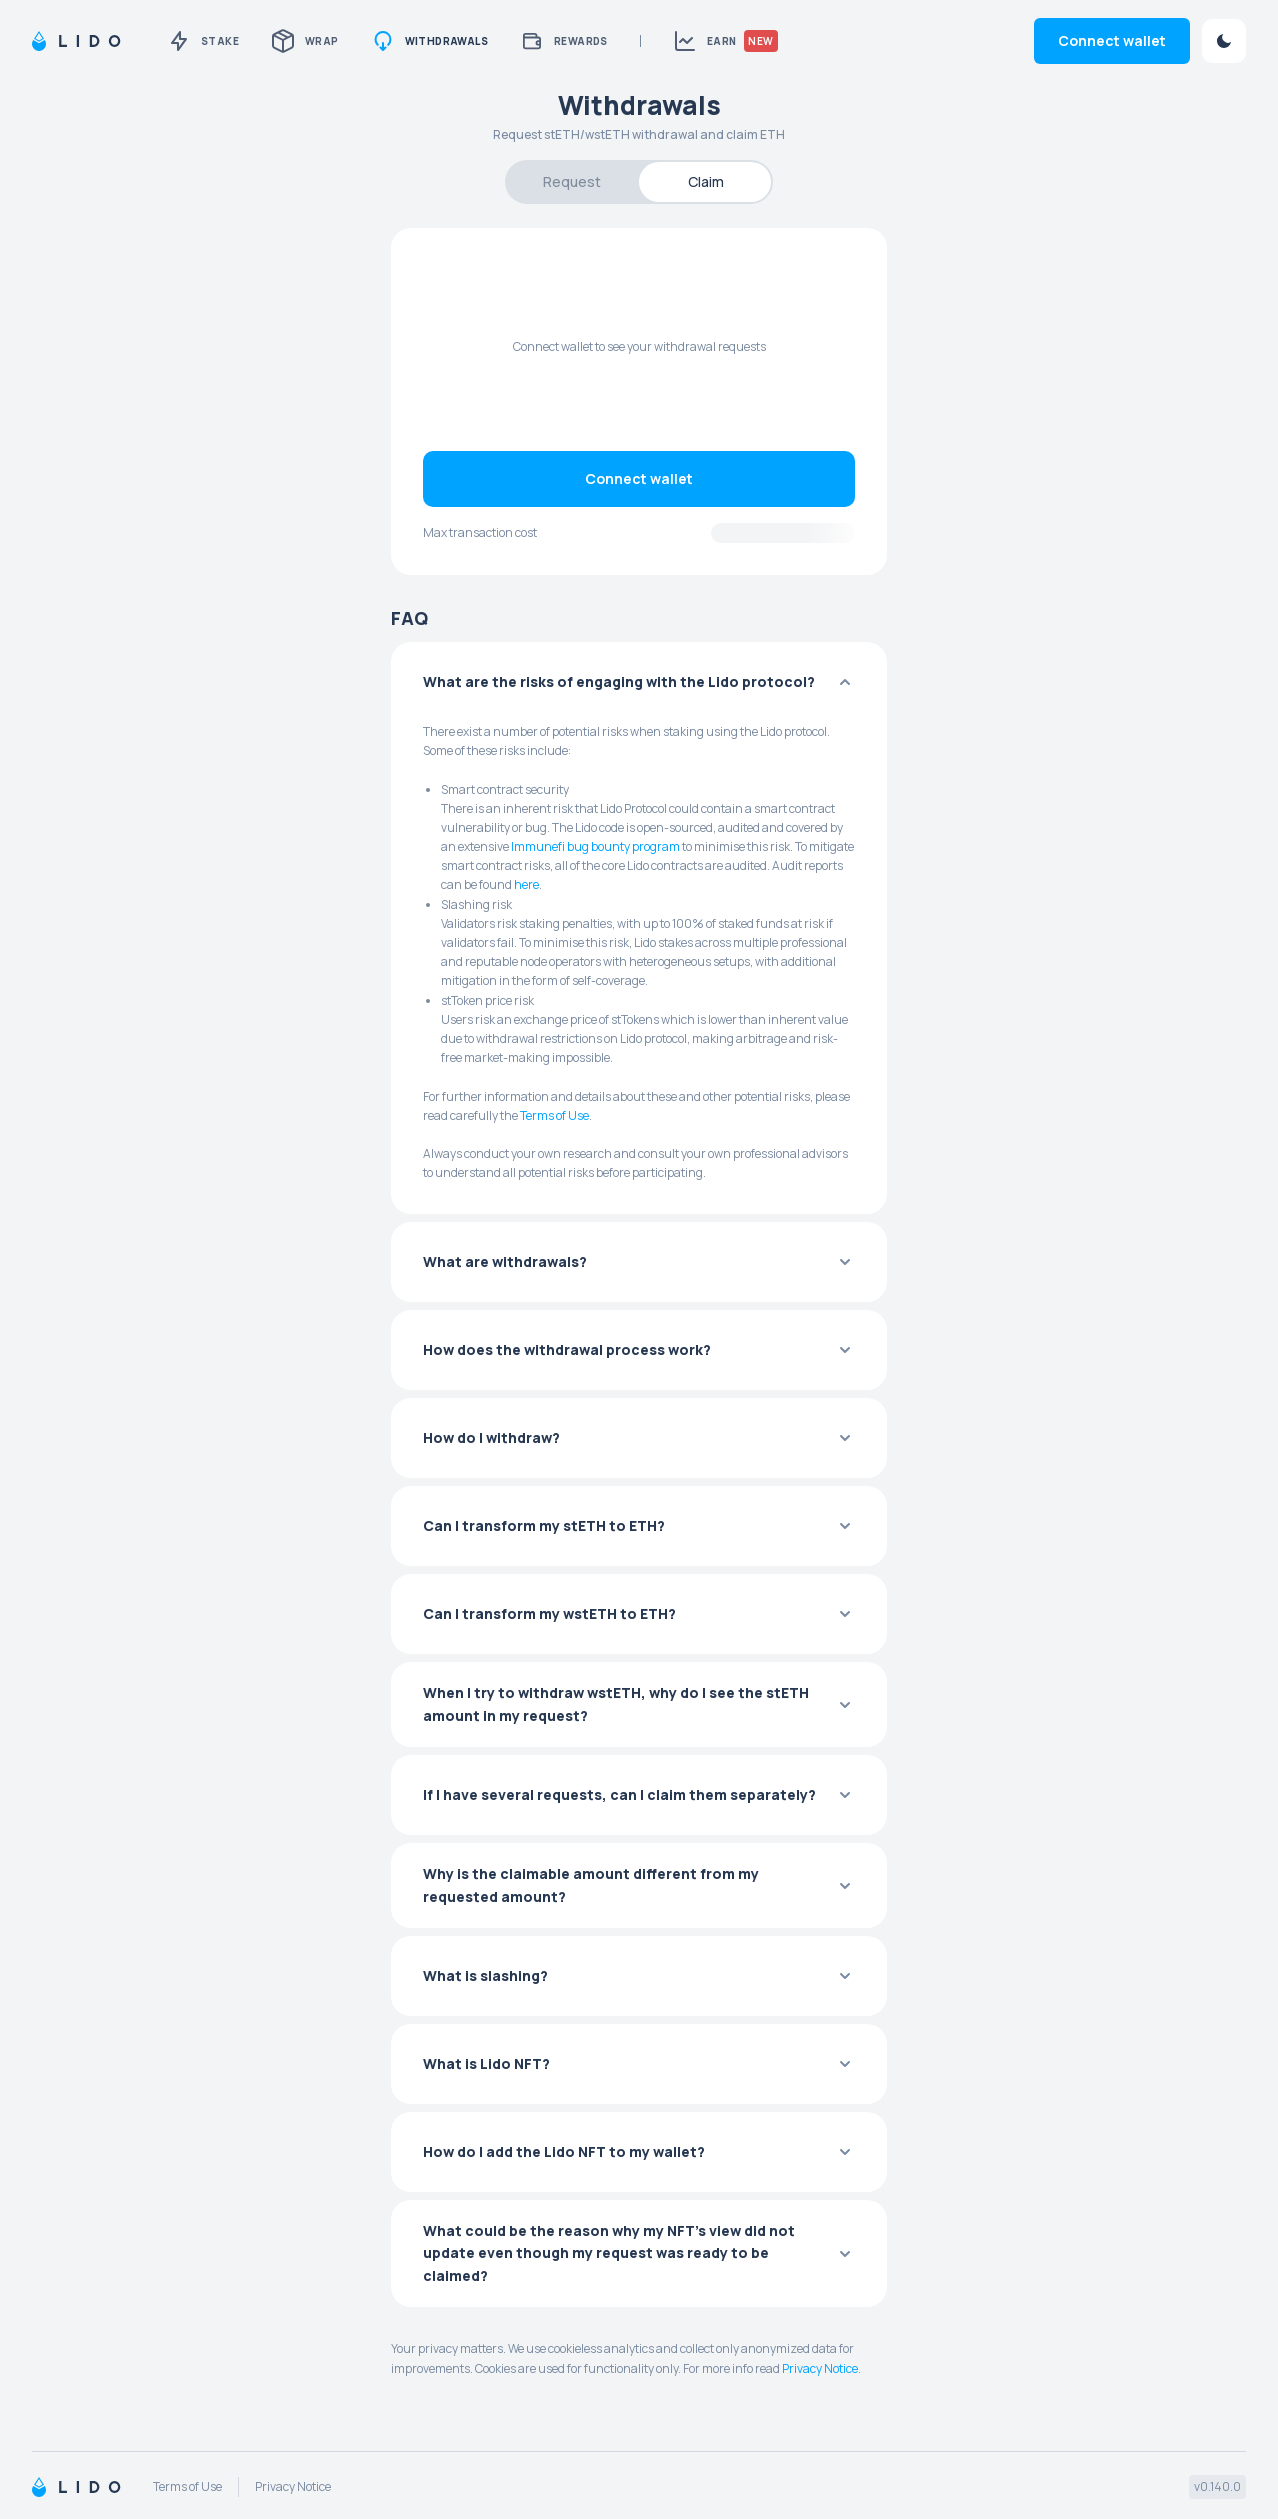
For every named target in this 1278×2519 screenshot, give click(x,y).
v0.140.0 (1217, 2486)
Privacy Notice (820, 2368)
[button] (639, 682)
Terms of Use (554, 1115)
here (526, 884)
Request (572, 181)
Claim (706, 181)
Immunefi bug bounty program (595, 846)
